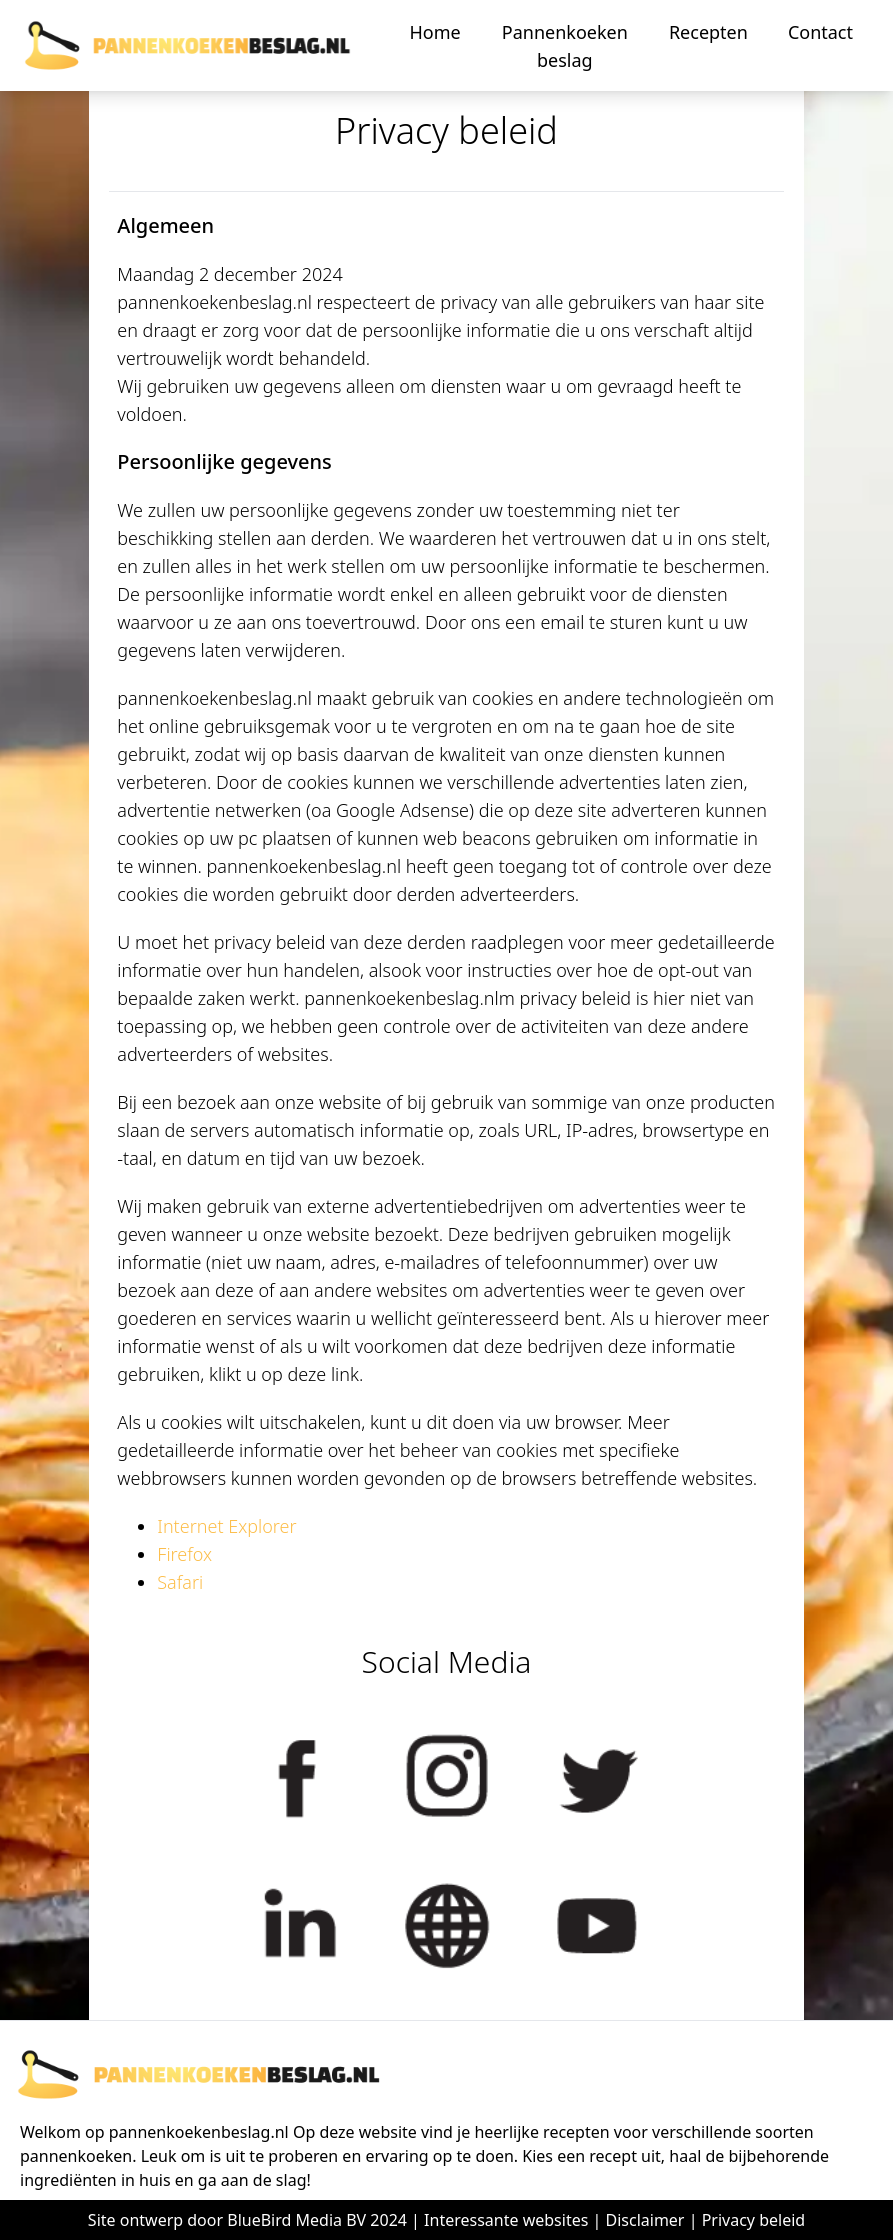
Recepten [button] (708, 32)
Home (434, 32)
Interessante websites (506, 2220)
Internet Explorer (226, 1526)
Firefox (184, 1554)
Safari (180, 1582)
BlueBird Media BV (296, 2220)
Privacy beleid (754, 2220)
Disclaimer (645, 2220)
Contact (820, 32)
